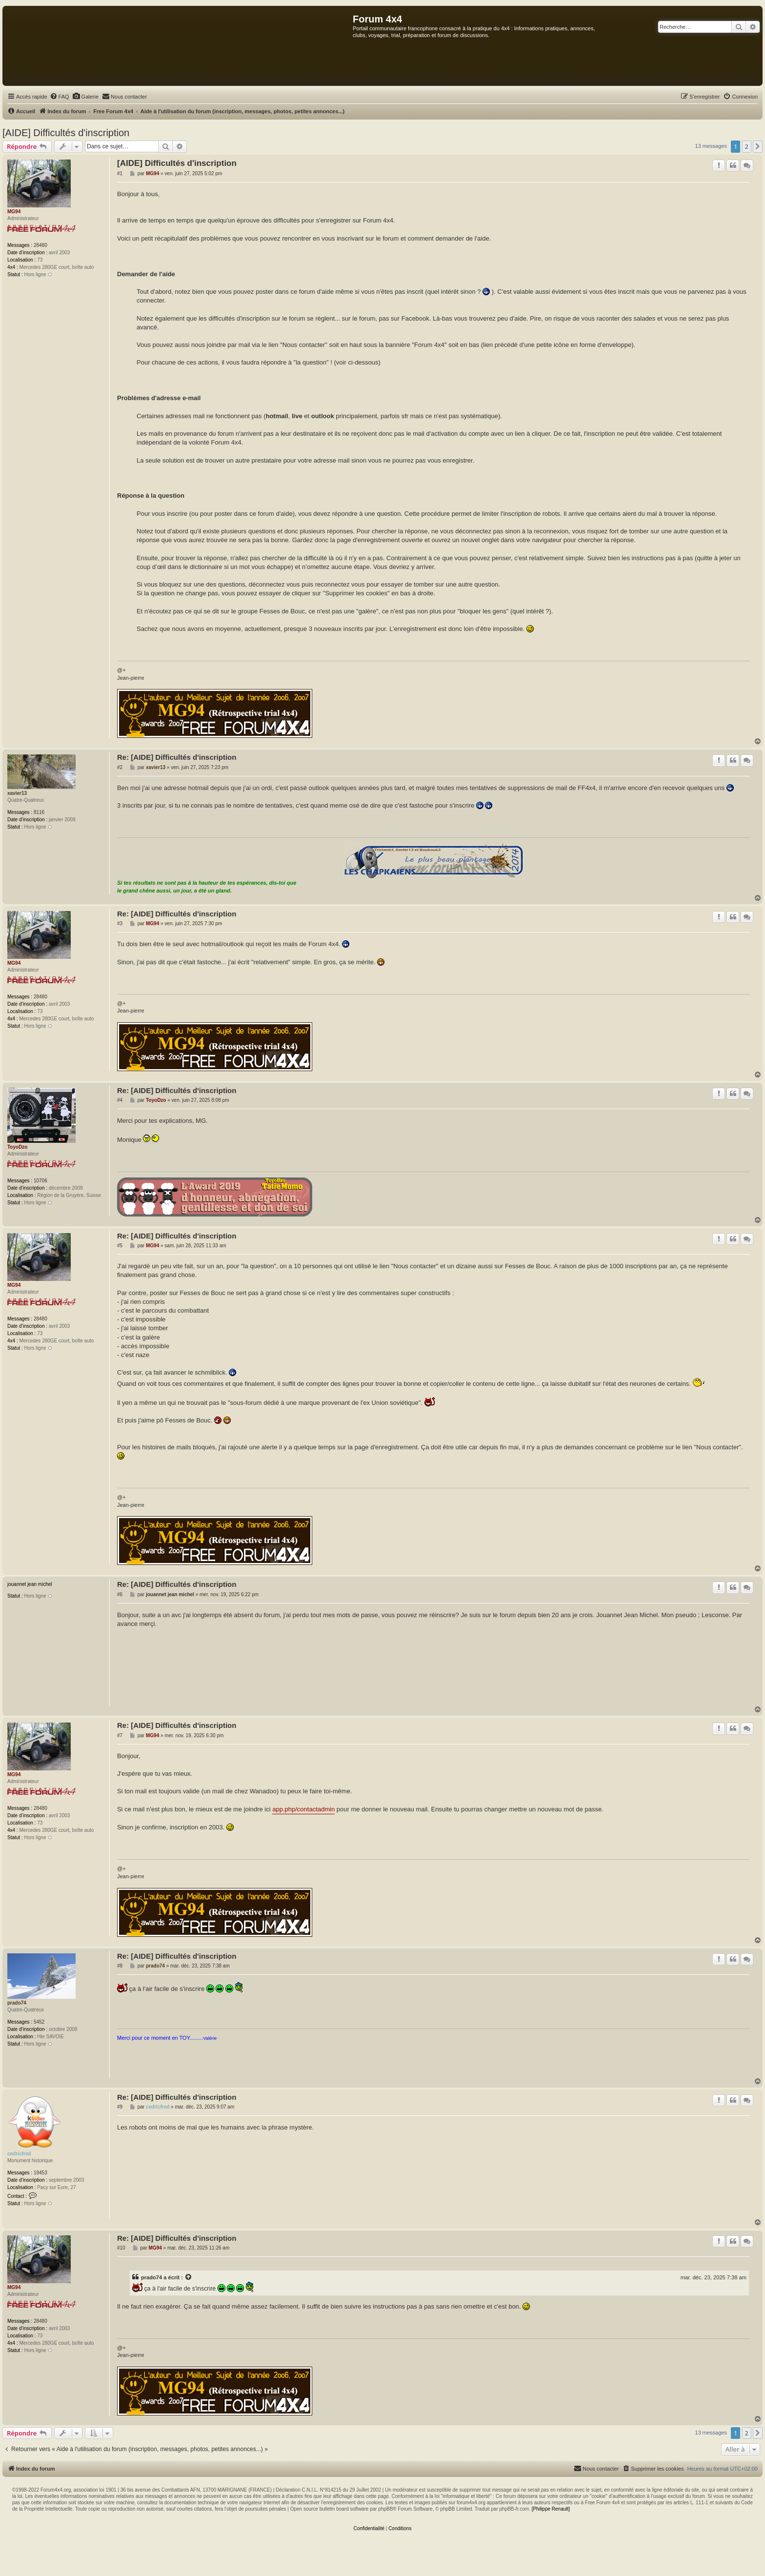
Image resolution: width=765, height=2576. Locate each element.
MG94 (13, 211)
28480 (40, 245)
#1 (119, 173)
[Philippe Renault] (551, 2509)
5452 (39, 2022)
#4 (119, 1100)
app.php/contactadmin (303, 1809)
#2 (119, 767)
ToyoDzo (17, 1147)
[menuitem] (59, 96)
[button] (758, 146)
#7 (119, 1735)
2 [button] (746, 146)
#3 (119, 923)
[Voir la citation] (188, 2277)
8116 (39, 812)
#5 (119, 1245)
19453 (40, 2172)
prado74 (16, 2003)
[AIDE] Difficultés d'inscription (65, 132)
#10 (121, 2248)
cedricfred (19, 2153)
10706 (40, 1180)
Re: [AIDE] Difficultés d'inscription (176, 757)
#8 (119, 1965)
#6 (119, 1594)
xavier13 (17, 793)
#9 (119, 2106)
